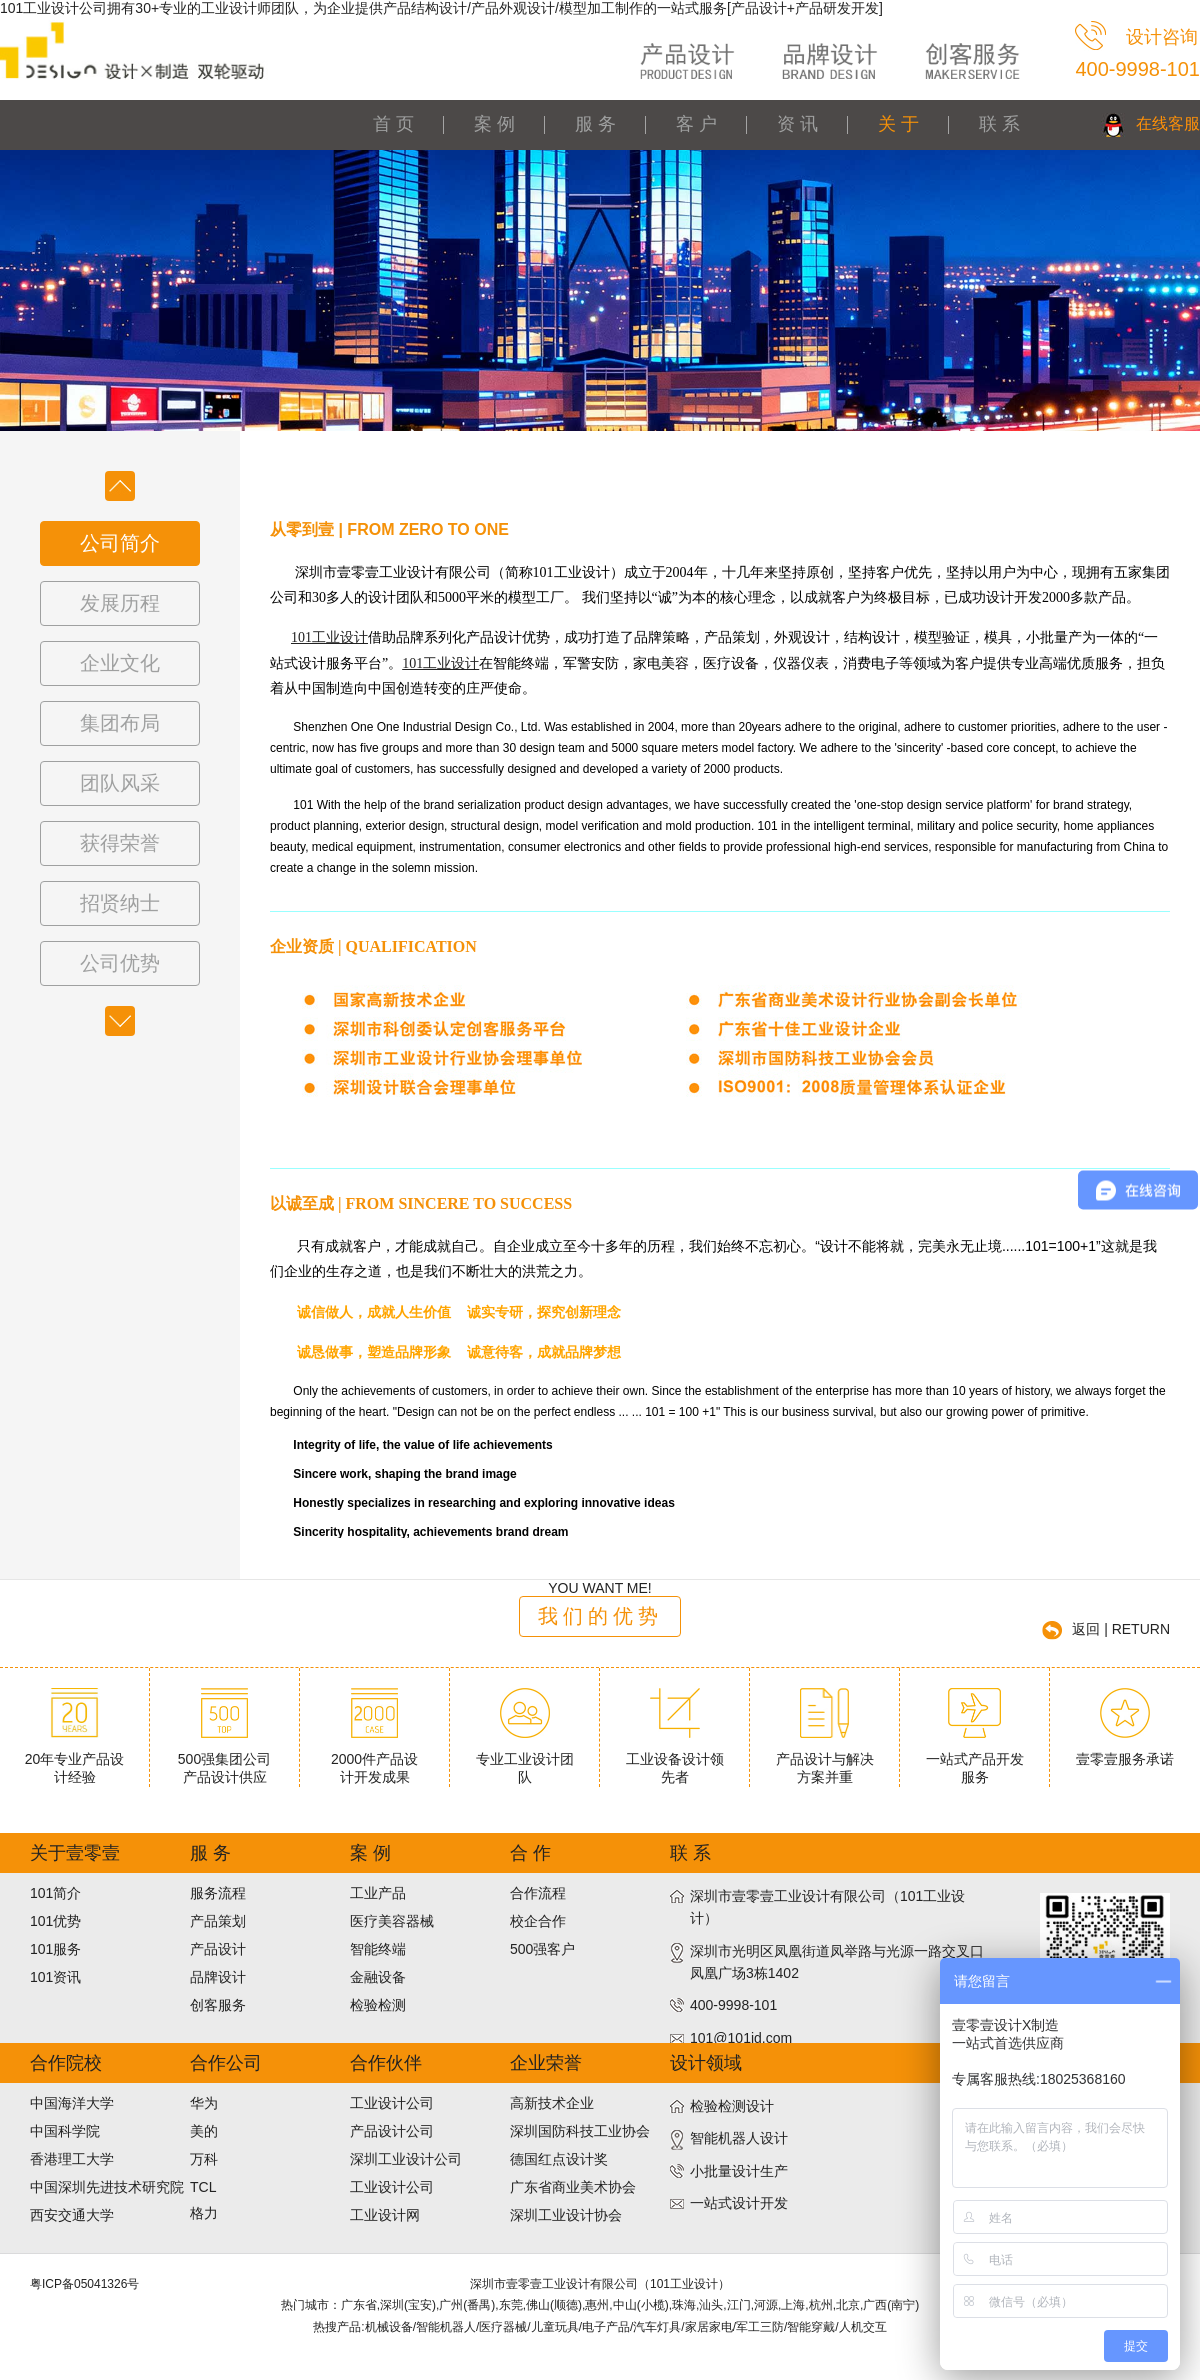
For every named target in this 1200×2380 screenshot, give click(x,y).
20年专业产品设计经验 (75, 1760)
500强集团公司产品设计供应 (224, 1760)
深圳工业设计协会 (566, 2215)
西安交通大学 (72, 2215)
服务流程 (218, 1893)
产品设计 (218, 1949)
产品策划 (218, 1921)
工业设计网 (385, 2215)
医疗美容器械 (392, 1921)
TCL (203, 2187)
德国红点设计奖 (559, 2159)
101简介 (55, 1893)
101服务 (55, 1949)
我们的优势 (600, 1616)
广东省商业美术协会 (573, 2187)
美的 (204, 2131)
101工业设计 (329, 637)
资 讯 (797, 124)
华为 (204, 2103)
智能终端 (378, 1949)
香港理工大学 (72, 2159)
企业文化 (120, 663)
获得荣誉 (120, 843)
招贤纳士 (120, 903)
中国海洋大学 (72, 2103)
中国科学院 (65, 2131)
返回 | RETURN (1121, 1629)
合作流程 (538, 1893)
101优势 (55, 1921)
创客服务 (218, 2005)
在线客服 (1168, 123)
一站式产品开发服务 (975, 1760)
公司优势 (120, 963)
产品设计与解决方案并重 (825, 1760)
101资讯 (55, 1977)
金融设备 (378, 1977)
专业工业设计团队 (525, 1760)
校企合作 (538, 1921)
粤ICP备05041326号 (84, 2284)
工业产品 (378, 1893)
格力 (204, 2213)
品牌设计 (218, 1977)
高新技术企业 (552, 2103)
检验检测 (378, 2005)
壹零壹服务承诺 (1125, 1751)
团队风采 (120, 783)
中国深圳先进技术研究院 (107, 2187)
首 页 (393, 124)
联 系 (999, 124)
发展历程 (120, 603)
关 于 (898, 124)
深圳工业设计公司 (406, 2159)
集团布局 (120, 723)
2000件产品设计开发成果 (374, 1760)
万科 (204, 2159)
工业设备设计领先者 (675, 1760)
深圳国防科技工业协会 (580, 2131)
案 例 (494, 124)
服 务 (595, 124)
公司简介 (120, 543)
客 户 (696, 124)
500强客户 (542, 1949)
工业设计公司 (392, 2103)
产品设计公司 (392, 2131)
